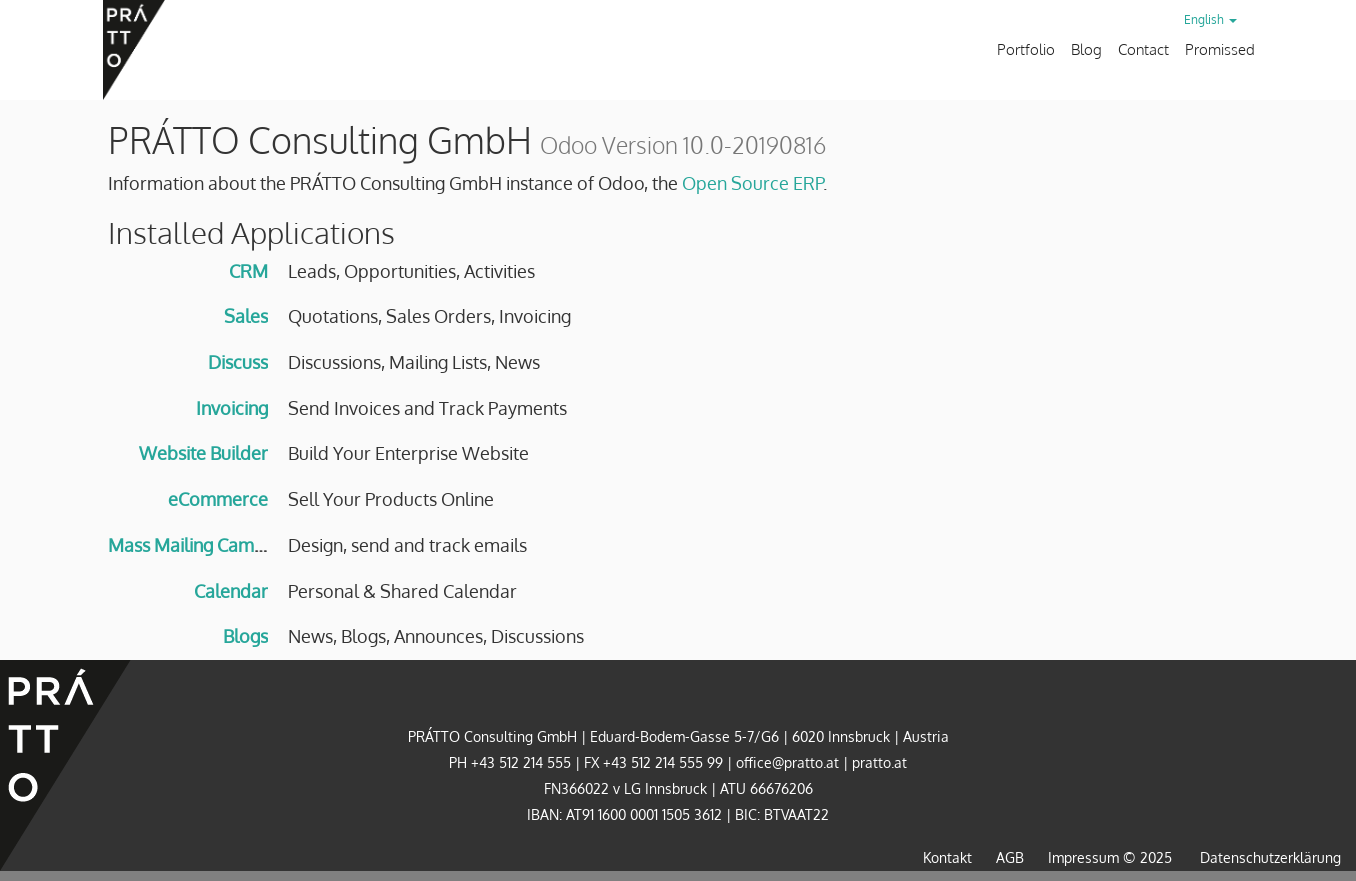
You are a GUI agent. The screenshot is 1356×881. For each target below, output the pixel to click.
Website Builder (203, 453)
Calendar (231, 591)
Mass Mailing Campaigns (207, 545)
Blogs (245, 636)
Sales (246, 316)
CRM (248, 271)
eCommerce (218, 499)
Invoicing (232, 408)
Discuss (238, 362)
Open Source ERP (752, 183)
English (1210, 19)
